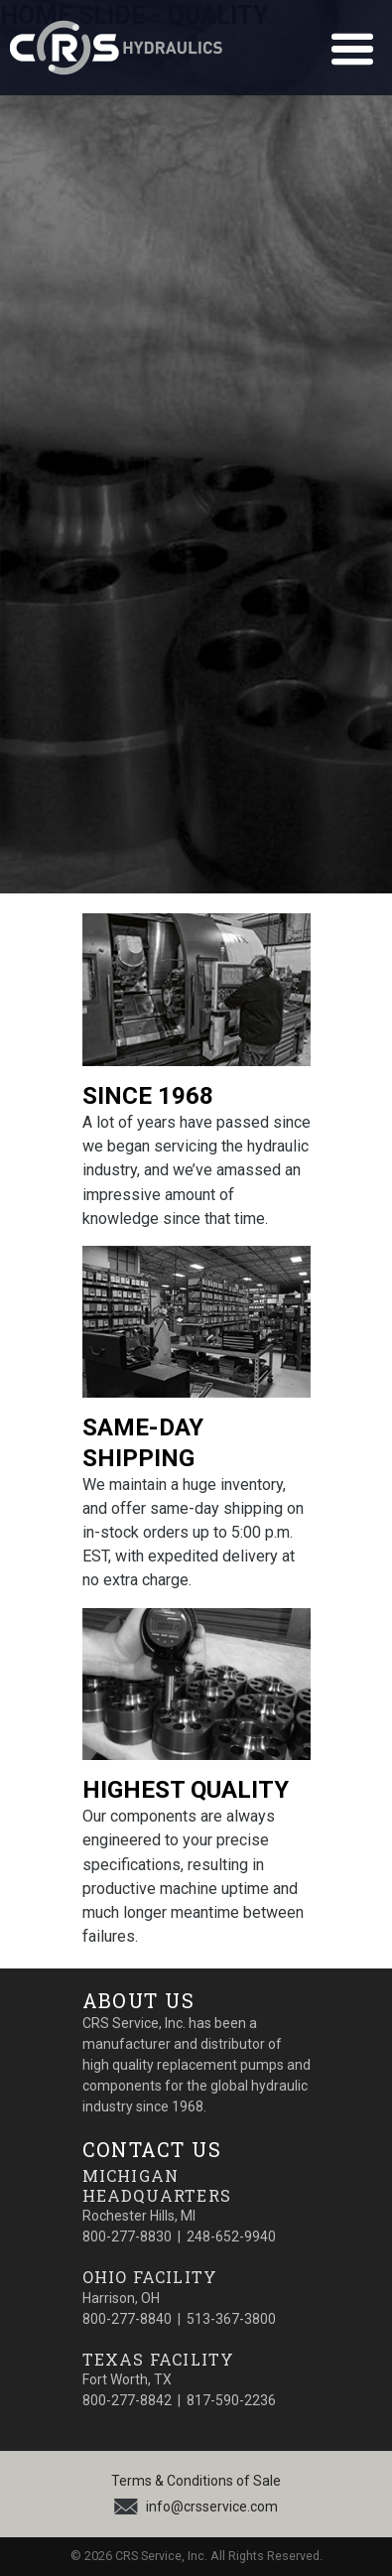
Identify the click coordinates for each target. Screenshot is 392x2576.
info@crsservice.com (212, 2506)
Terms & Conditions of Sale (196, 2481)
